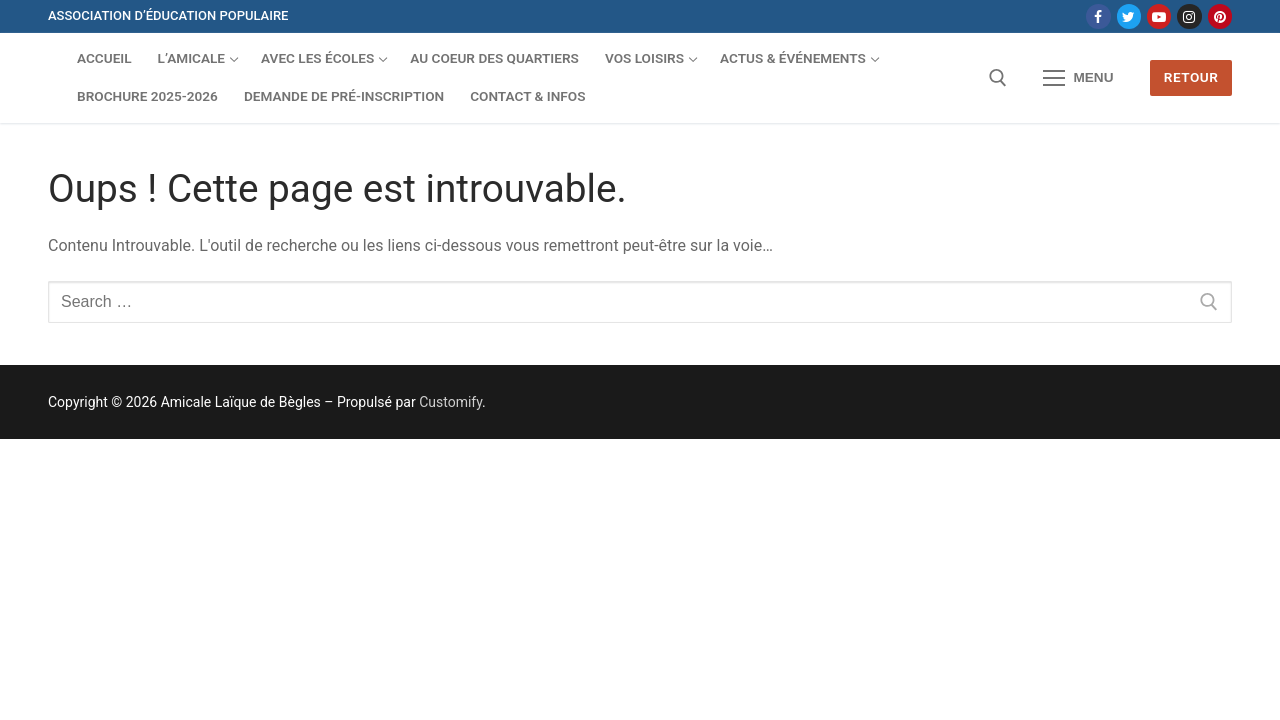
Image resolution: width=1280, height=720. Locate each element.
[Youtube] (1159, 16)
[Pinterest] (1220, 16)
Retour (1191, 77)
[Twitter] (1129, 16)
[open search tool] (998, 78)
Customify (450, 402)
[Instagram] (1189, 16)
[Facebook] (1098, 16)
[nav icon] (1079, 78)
